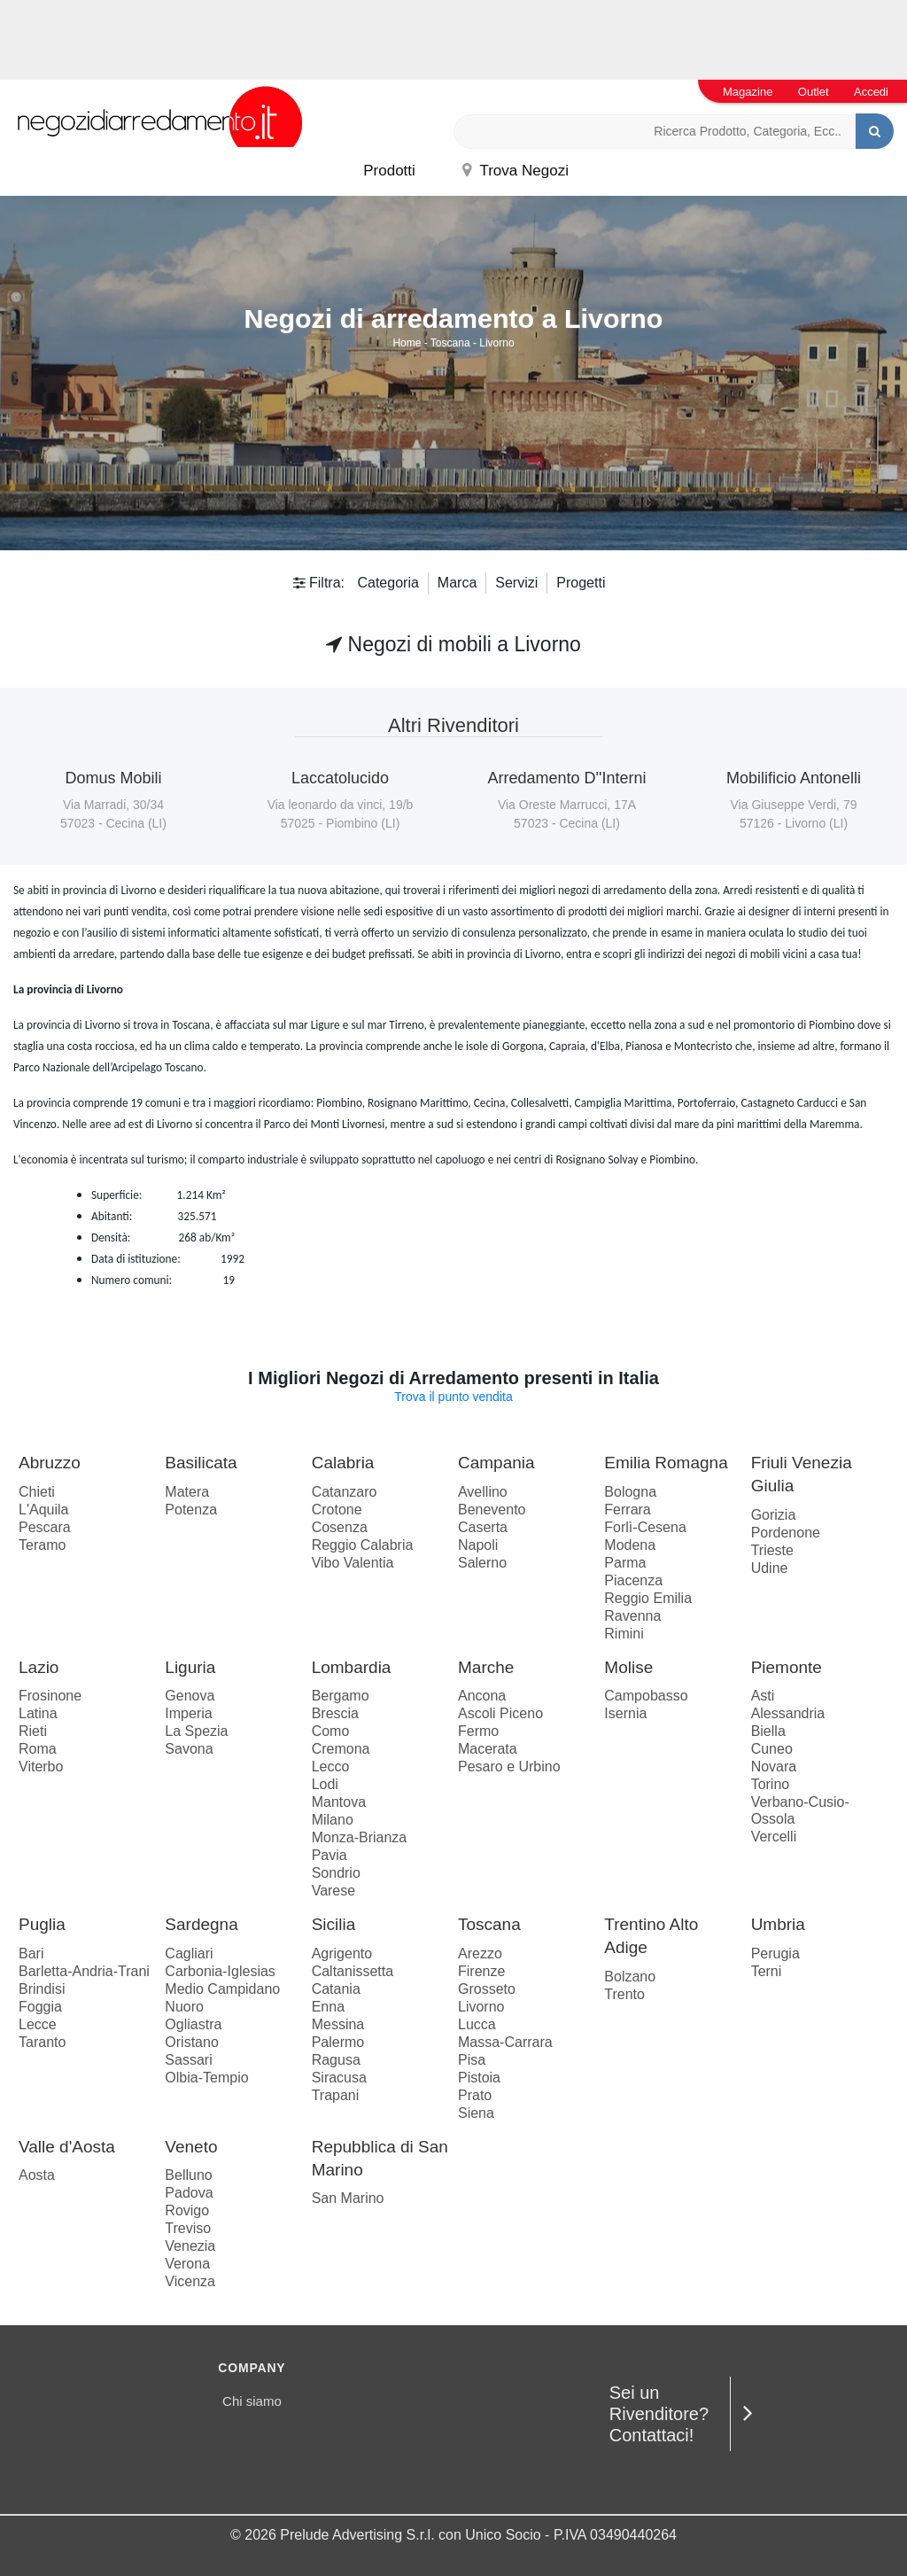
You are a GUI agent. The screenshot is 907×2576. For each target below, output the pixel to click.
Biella (768, 1731)
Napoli (478, 1545)
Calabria (343, 1462)
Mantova (339, 1801)
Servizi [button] (516, 582)
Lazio (38, 1667)
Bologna (630, 1491)
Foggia (40, 2006)
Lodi (325, 1784)
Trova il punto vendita (453, 1396)
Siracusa (339, 2077)
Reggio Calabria (363, 1545)
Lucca (477, 2024)
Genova (189, 1695)
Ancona (482, 1695)
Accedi (871, 91)
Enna (328, 2006)
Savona (189, 1748)
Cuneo (772, 1748)
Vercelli (774, 1836)
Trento (624, 1994)
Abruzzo (50, 1462)
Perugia (775, 1953)
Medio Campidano (222, 1988)
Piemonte (786, 1667)
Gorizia (773, 1514)
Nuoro (184, 2006)
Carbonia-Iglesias (220, 1971)
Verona (187, 2263)
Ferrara (627, 1509)
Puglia (42, 1924)
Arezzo (480, 1953)
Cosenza (340, 1527)
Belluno (188, 2175)
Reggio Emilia (648, 1598)
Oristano (191, 2042)
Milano (332, 1819)
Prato (475, 2095)
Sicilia (334, 1924)
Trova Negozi (515, 170)
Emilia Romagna (665, 1462)
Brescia (335, 1713)
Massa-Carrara (505, 2042)
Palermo (338, 2042)
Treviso (188, 2228)
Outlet (813, 91)
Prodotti (389, 170)
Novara (774, 1766)
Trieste (772, 1550)
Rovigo (187, 2210)
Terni (766, 1971)
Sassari (188, 2059)
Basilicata (200, 1462)
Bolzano (629, 1976)
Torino (770, 1784)
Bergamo (340, 1695)
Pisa (471, 2059)
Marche (486, 1667)
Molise (628, 1667)
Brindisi (42, 1988)
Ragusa (336, 2059)
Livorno (496, 343)
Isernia (625, 1713)
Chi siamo (252, 2401)
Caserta (483, 1527)
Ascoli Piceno (500, 1713)
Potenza (191, 1509)
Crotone (337, 1509)
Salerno (482, 1562)
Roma (38, 1748)
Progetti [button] (580, 582)
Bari (31, 1953)
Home (406, 343)
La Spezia (196, 1731)
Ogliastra (193, 2024)
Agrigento (342, 1953)
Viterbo (41, 1766)
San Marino (348, 2198)
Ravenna (632, 1615)
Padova (189, 2192)
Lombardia (351, 1667)
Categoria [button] (387, 582)
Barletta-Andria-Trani (84, 1971)
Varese (334, 1890)
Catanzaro (344, 1491)
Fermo (478, 1731)
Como (331, 1731)
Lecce (38, 2024)
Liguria (190, 1667)
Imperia (188, 1713)
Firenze (481, 1971)
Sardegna (201, 1924)
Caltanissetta (353, 1971)
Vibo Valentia (353, 1562)
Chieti (37, 1491)
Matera (187, 1491)
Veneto (191, 2146)
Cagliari (189, 1953)
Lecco (331, 1766)
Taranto (42, 2042)
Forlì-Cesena (645, 1527)
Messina (338, 2024)
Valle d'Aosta (67, 2146)
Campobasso (645, 1695)
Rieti (33, 1731)
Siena (476, 2113)
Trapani (336, 2095)
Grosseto (487, 1988)
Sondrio (336, 1872)
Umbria (778, 1924)
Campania (496, 1462)
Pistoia (479, 2077)
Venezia (190, 2245)
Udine (769, 1568)
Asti (763, 1695)
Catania (336, 1988)
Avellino (483, 1491)
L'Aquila (43, 1509)
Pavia (329, 1855)
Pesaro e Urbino (509, 1766)
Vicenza (190, 2281)
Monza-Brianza (359, 1837)
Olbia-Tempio (206, 2077)
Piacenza (633, 1580)
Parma (625, 1562)
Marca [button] (457, 582)
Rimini (623, 1633)
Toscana (450, 343)
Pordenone (785, 1532)
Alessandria (788, 1713)
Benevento (492, 1509)
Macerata (487, 1748)
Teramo (42, 1545)
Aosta (37, 2175)
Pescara (45, 1527)
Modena (629, 1545)
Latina (38, 1713)
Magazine (747, 91)
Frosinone (50, 1695)
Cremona (341, 1748)
